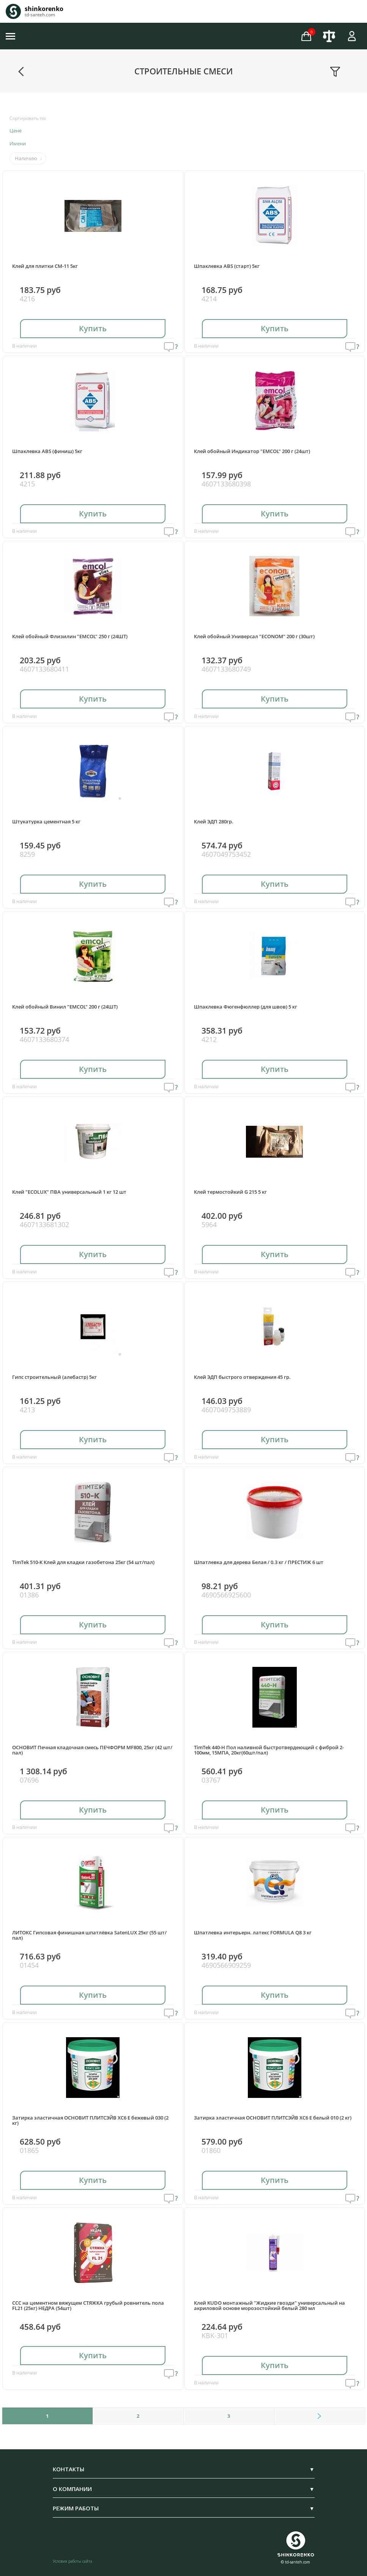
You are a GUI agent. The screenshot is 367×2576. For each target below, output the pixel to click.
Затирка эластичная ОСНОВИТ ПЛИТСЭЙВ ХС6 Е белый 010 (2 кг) (272, 2117)
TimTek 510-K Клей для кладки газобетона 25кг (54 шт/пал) (83, 1562)
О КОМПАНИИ (184, 2489)
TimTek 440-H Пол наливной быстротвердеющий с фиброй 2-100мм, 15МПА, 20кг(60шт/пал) (269, 1750)
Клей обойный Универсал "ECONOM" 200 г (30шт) (254, 636)
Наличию (26, 158)
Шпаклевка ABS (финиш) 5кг (47, 451)
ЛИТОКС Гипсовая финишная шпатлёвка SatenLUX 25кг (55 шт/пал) (89, 1935)
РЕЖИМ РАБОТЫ (184, 2508)
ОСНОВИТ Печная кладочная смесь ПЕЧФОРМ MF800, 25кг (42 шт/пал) (92, 1750)
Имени (17, 143)
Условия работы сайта (72, 2561)
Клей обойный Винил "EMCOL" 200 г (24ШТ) (65, 1006)
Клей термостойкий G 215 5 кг (230, 1191)
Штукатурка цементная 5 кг (46, 821)
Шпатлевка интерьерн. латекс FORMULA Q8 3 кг (253, 1932)
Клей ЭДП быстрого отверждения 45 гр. (242, 1377)
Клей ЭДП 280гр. (213, 821)
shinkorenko (44, 9)
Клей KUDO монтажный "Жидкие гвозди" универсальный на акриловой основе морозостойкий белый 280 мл (269, 2305)
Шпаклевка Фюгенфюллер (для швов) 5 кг (245, 1006)
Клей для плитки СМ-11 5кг (45, 266)
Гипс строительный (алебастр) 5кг (54, 1377)
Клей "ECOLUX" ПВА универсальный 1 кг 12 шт (69, 1191)
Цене (15, 130)
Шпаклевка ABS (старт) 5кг (227, 266)
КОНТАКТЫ (184, 2469)
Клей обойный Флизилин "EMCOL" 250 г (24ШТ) (70, 636)
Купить (93, 328)
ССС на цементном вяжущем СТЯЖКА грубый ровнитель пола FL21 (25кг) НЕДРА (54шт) (88, 2305)
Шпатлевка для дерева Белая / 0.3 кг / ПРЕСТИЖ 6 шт (258, 1562)
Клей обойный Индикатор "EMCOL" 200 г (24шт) (252, 451)
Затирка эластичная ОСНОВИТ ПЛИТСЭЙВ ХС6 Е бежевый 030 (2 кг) (90, 2120)
